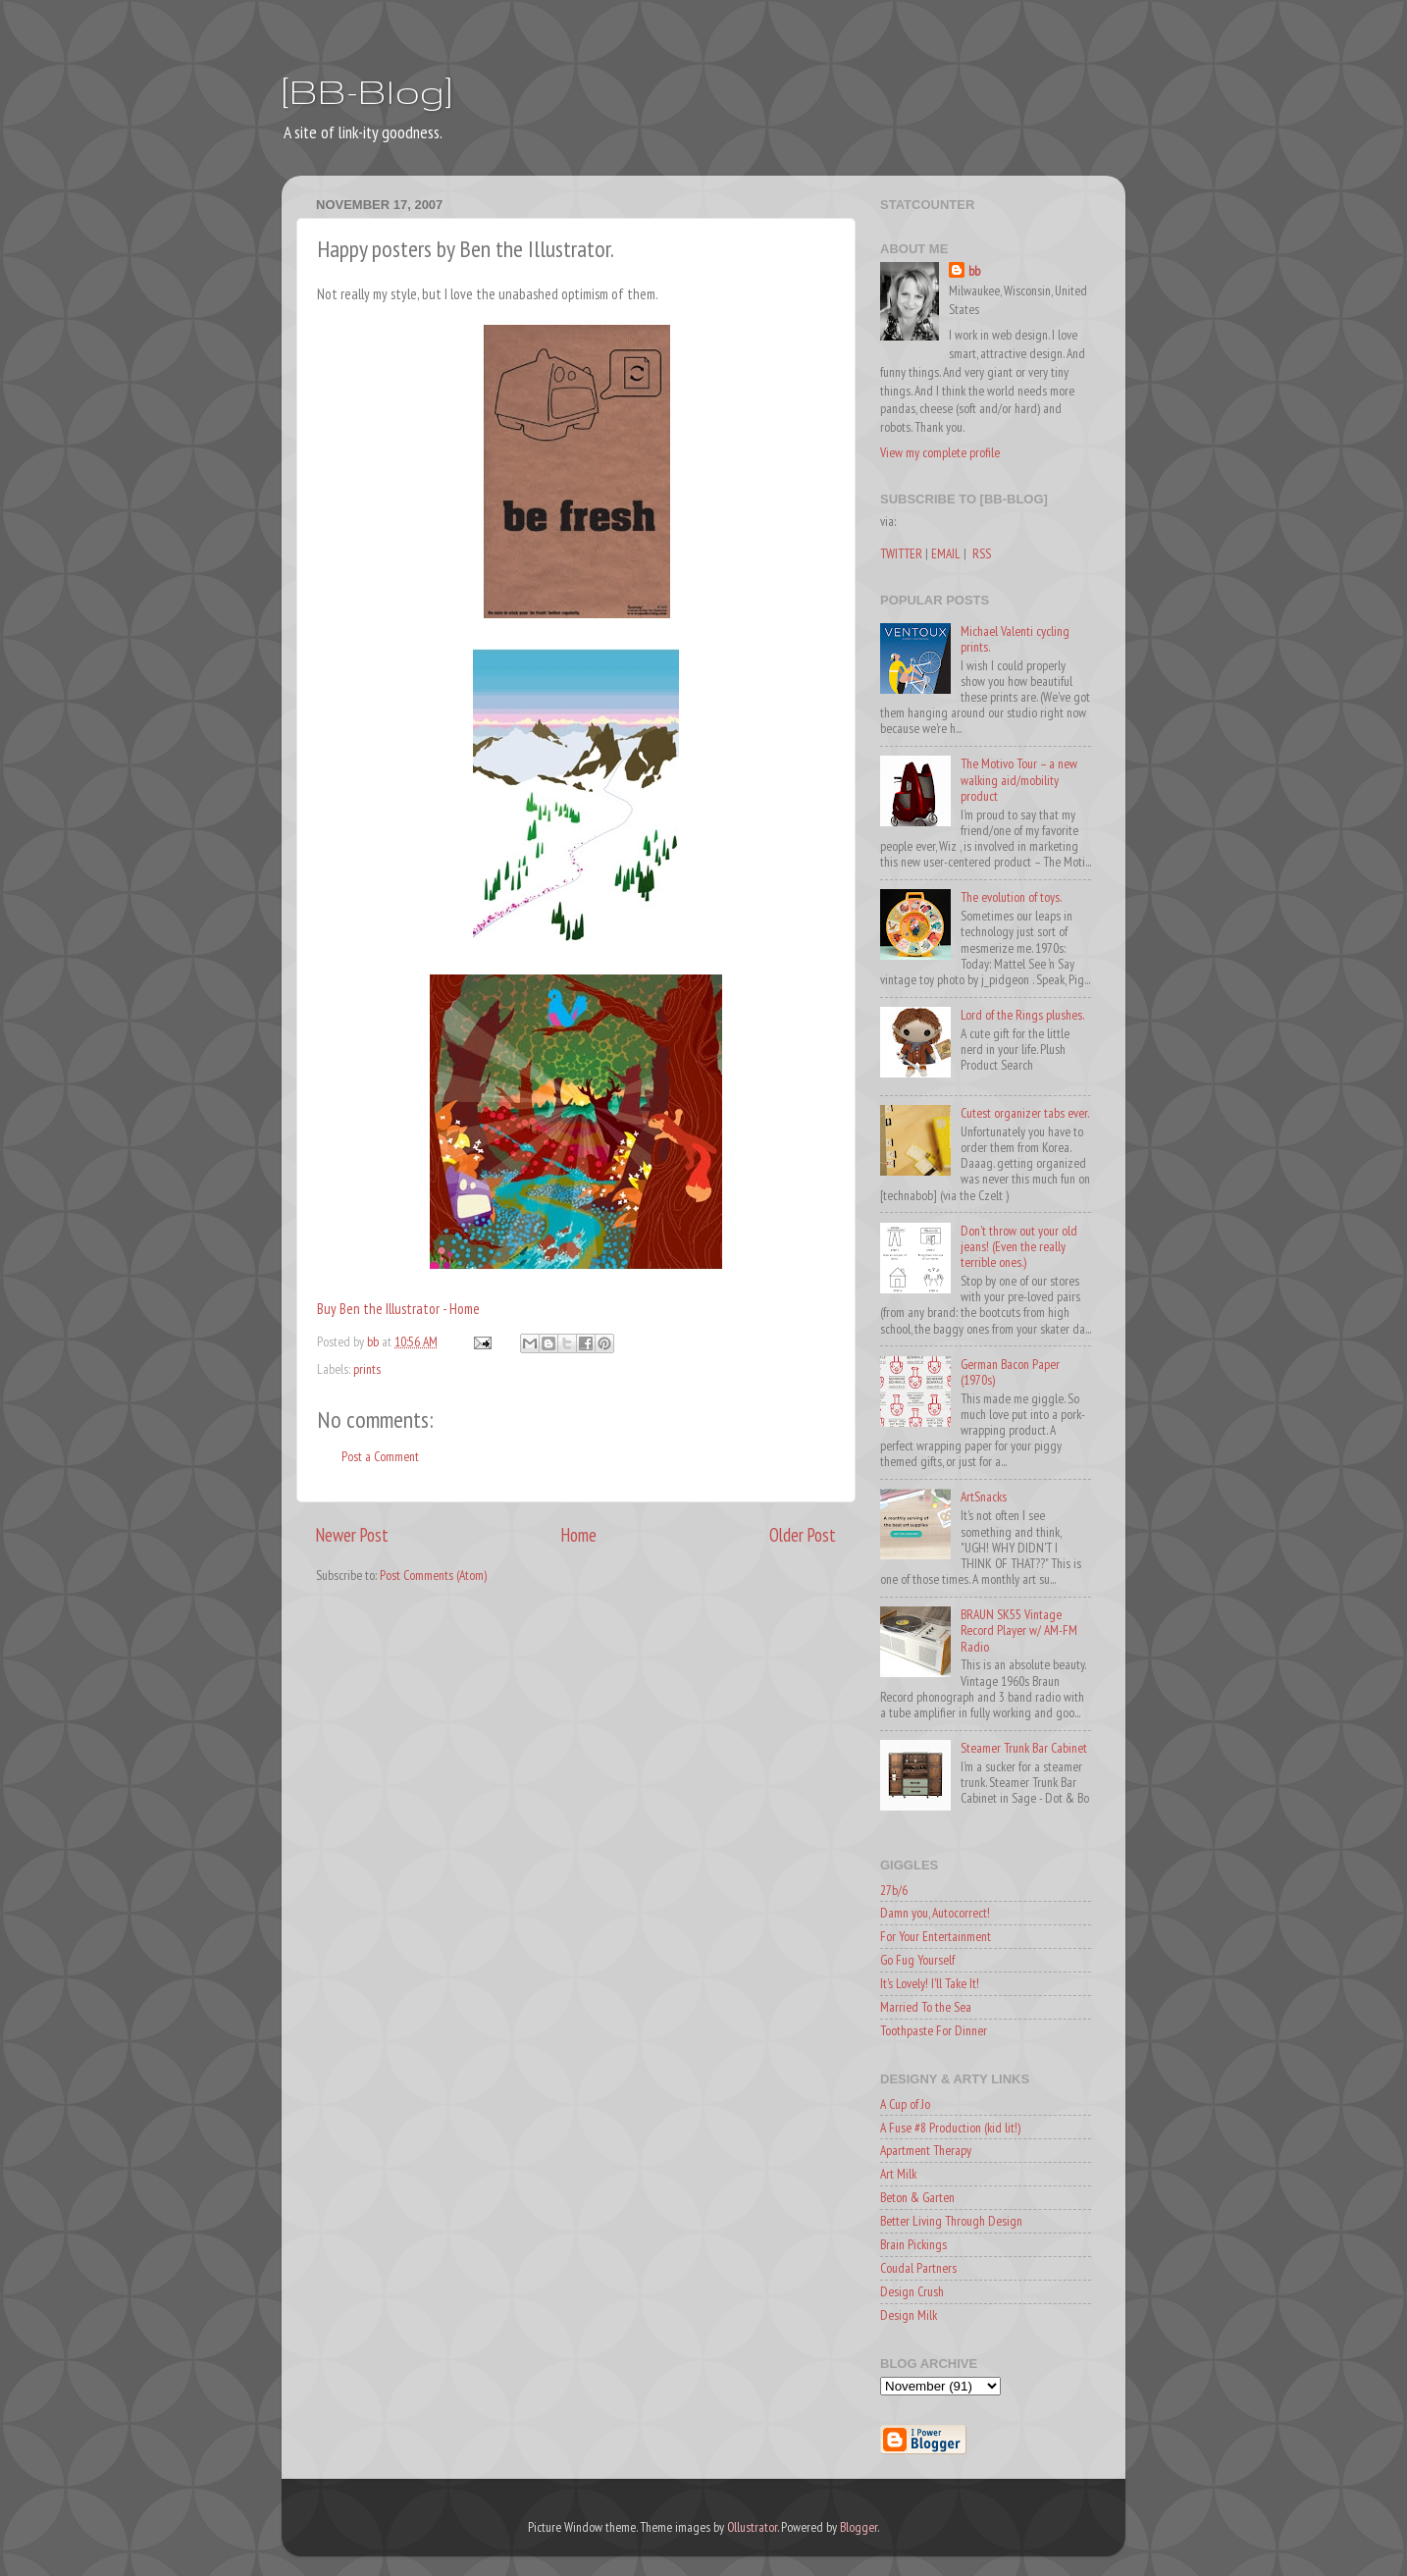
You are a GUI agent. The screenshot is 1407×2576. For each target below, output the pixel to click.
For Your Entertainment (935, 1936)
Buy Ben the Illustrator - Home (398, 1308)
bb (974, 271)
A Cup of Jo (905, 2104)
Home (579, 1535)
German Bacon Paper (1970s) (1010, 1372)
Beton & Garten (917, 2197)
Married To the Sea (925, 2007)
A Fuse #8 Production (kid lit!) (950, 2127)
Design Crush (912, 2291)
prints (367, 1369)
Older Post (802, 1535)
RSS (981, 553)
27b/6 (894, 1890)
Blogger (858, 2527)
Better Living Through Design (951, 2221)
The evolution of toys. (1011, 897)
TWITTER (901, 553)
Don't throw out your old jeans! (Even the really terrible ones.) (1019, 1246)
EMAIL (946, 553)
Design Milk (908, 2315)
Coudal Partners (918, 2268)
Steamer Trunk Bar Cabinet (1024, 1748)
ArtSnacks (984, 1496)
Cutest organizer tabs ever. (1025, 1113)
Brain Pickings (913, 2244)
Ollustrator (752, 2527)
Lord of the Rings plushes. (1022, 1015)
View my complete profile (940, 452)
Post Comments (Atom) (433, 1575)
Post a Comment (380, 1456)
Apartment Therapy (925, 2150)
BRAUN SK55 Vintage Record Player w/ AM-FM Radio (1019, 1630)
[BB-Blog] (367, 91)
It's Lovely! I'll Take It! (929, 1983)
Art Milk (898, 2173)
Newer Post (352, 1535)
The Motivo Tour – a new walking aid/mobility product (1019, 779)
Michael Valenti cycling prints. (1015, 639)
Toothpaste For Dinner (933, 2030)
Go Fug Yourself (917, 1960)
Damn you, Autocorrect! (935, 1912)
